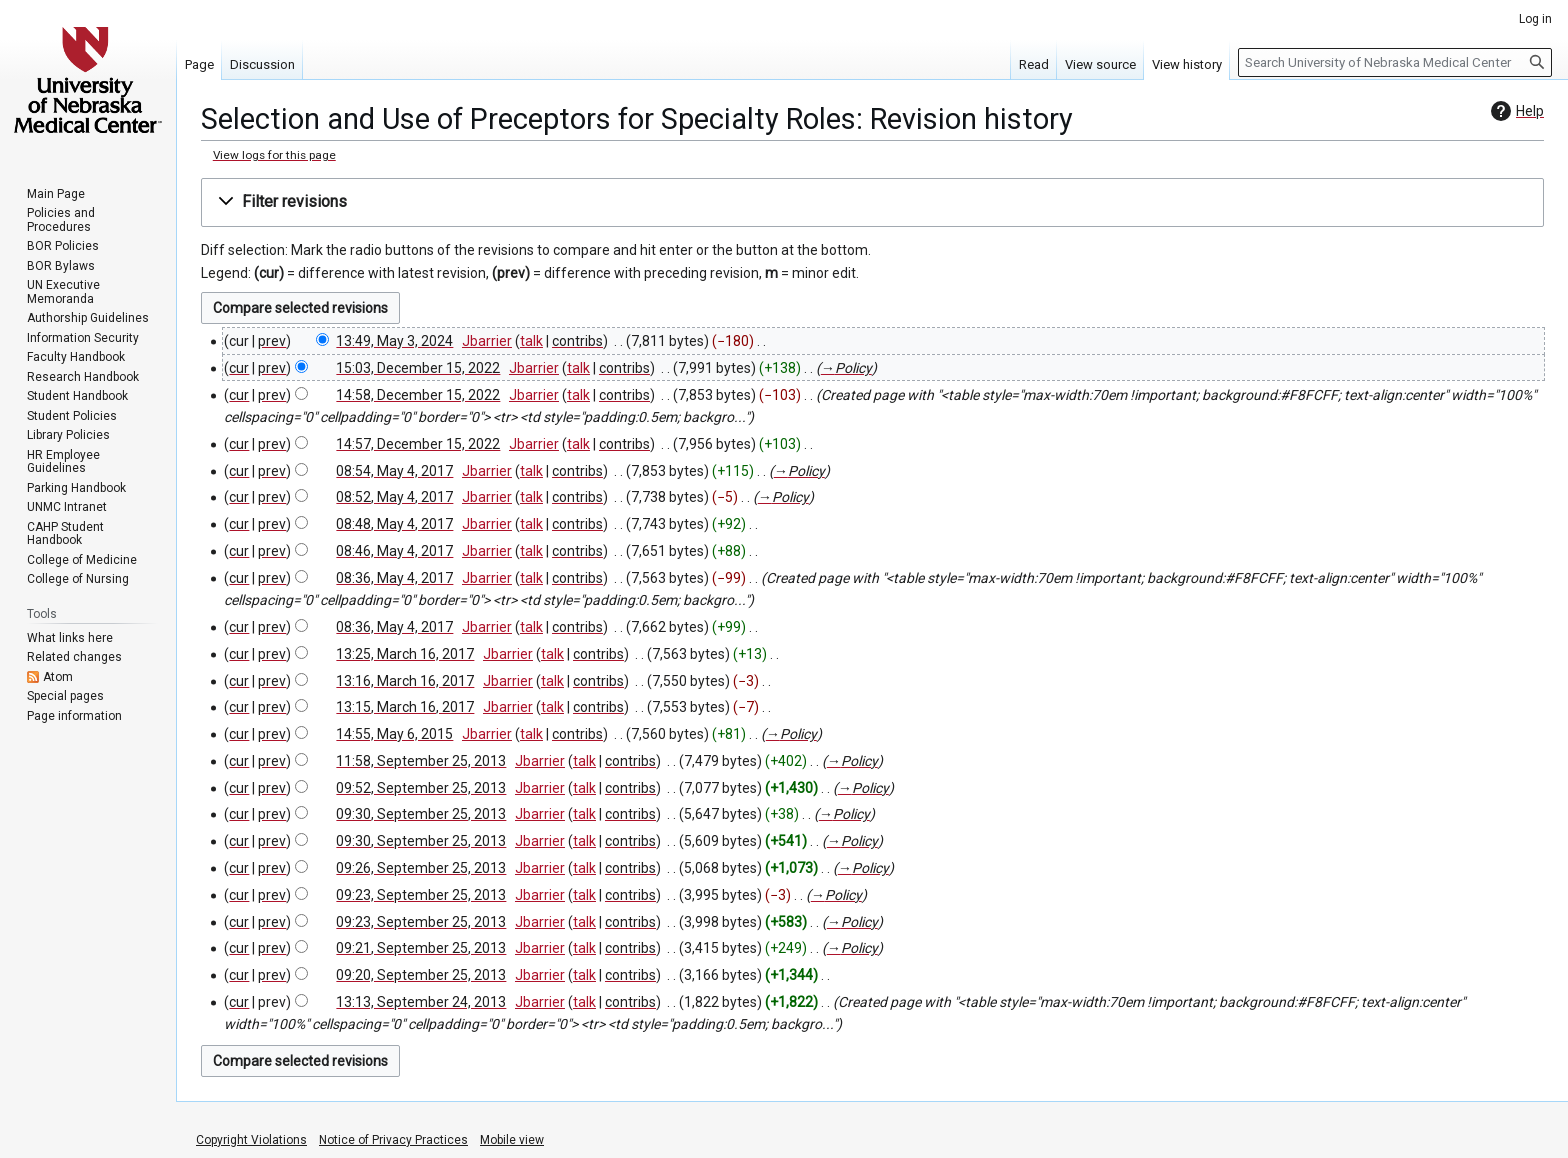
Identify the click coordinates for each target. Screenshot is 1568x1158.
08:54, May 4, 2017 (394, 471)
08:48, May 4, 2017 (394, 524)
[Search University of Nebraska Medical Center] (1395, 62)
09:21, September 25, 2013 (421, 948)
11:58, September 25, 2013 (421, 761)
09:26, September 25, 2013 (421, 868)
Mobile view (512, 1140)
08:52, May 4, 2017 (394, 497)
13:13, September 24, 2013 (421, 1002)
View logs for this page (274, 155)
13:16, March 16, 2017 (405, 681)
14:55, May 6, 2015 (394, 734)
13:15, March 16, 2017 (405, 707)
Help (1515, 111)
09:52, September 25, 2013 (421, 788)
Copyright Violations (251, 1140)
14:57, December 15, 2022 (418, 444)
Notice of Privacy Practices (393, 1140)
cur (239, 368)
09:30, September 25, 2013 (421, 814)
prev (272, 341)
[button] (872, 202)
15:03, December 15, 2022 (418, 368)
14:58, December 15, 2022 (418, 395)
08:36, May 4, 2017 (394, 578)
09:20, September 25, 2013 (421, 975)
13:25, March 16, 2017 (405, 654)
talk (531, 341)
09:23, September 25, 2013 (421, 895)
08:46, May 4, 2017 (394, 551)
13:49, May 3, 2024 (394, 341)
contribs (577, 341)
